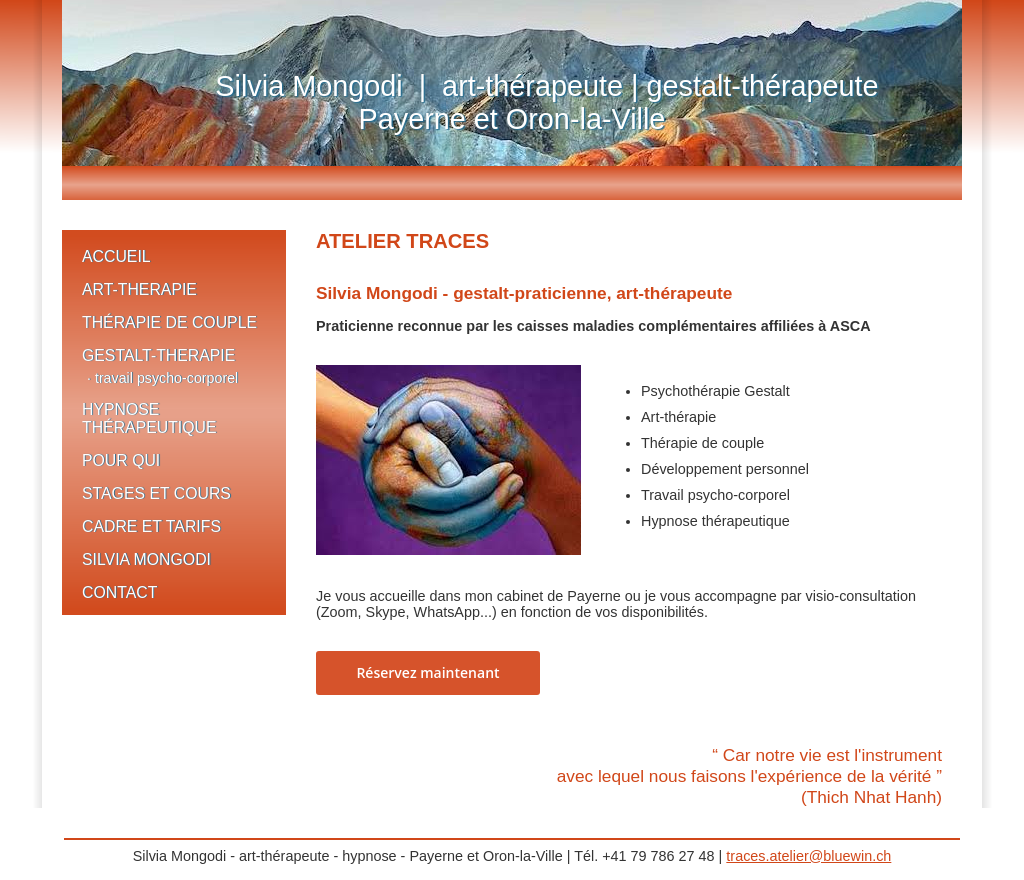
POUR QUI (121, 460)
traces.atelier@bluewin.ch (808, 856)
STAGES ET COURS (156, 493)
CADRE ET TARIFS (151, 526)
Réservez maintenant (427, 672)
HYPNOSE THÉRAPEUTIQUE (149, 418)
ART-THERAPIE (139, 289)
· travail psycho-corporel (162, 378)
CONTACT (119, 592)
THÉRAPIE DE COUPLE (169, 322)
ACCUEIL (116, 256)
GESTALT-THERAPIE (158, 355)
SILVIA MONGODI (146, 559)
